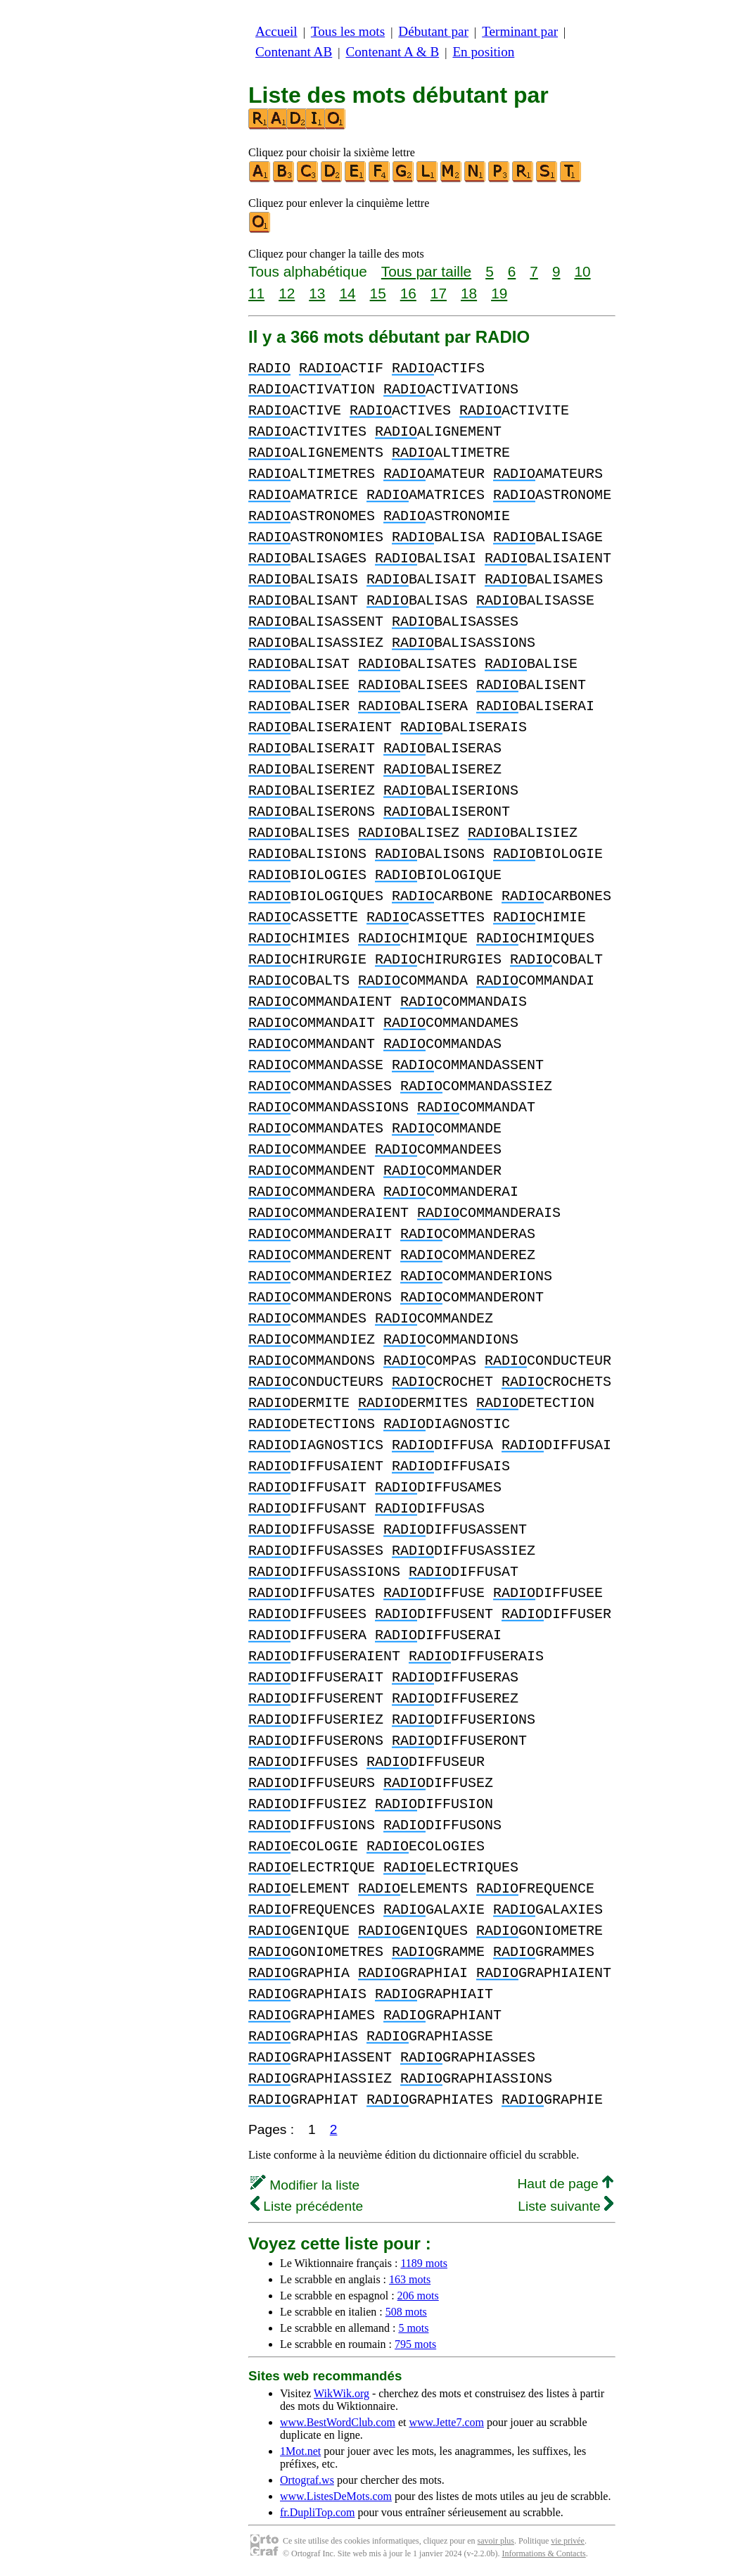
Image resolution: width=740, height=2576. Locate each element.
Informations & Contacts (543, 2553)
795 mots (415, 2344)
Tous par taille (426, 271)
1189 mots (423, 2263)
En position (483, 51)
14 (347, 293)
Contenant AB (293, 51)
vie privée (568, 2541)
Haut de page (565, 2183)
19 (499, 293)
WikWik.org (341, 2393)
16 (408, 293)
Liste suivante (565, 2206)
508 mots (406, 2312)
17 (438, 293)
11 (256, 293)
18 (469, 293)
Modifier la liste (304, 2185)
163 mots (409, 2279)
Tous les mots (348, 31)
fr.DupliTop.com (317, 2512)
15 (378, 293)
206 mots (418, 2296)
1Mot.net (300, 2451)
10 (582, 271)
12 (287, 293)
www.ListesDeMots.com (336, 2496)
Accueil (276, 31)
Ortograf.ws (307, 2480)
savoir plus (496, 2541)
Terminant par (520, 31)
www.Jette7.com (446, 2422)
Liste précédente (306, 2206)
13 (317, 293)
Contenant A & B (392, 51)
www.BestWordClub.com (337, 2422)
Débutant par (433, 31)
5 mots (413, 2328)
